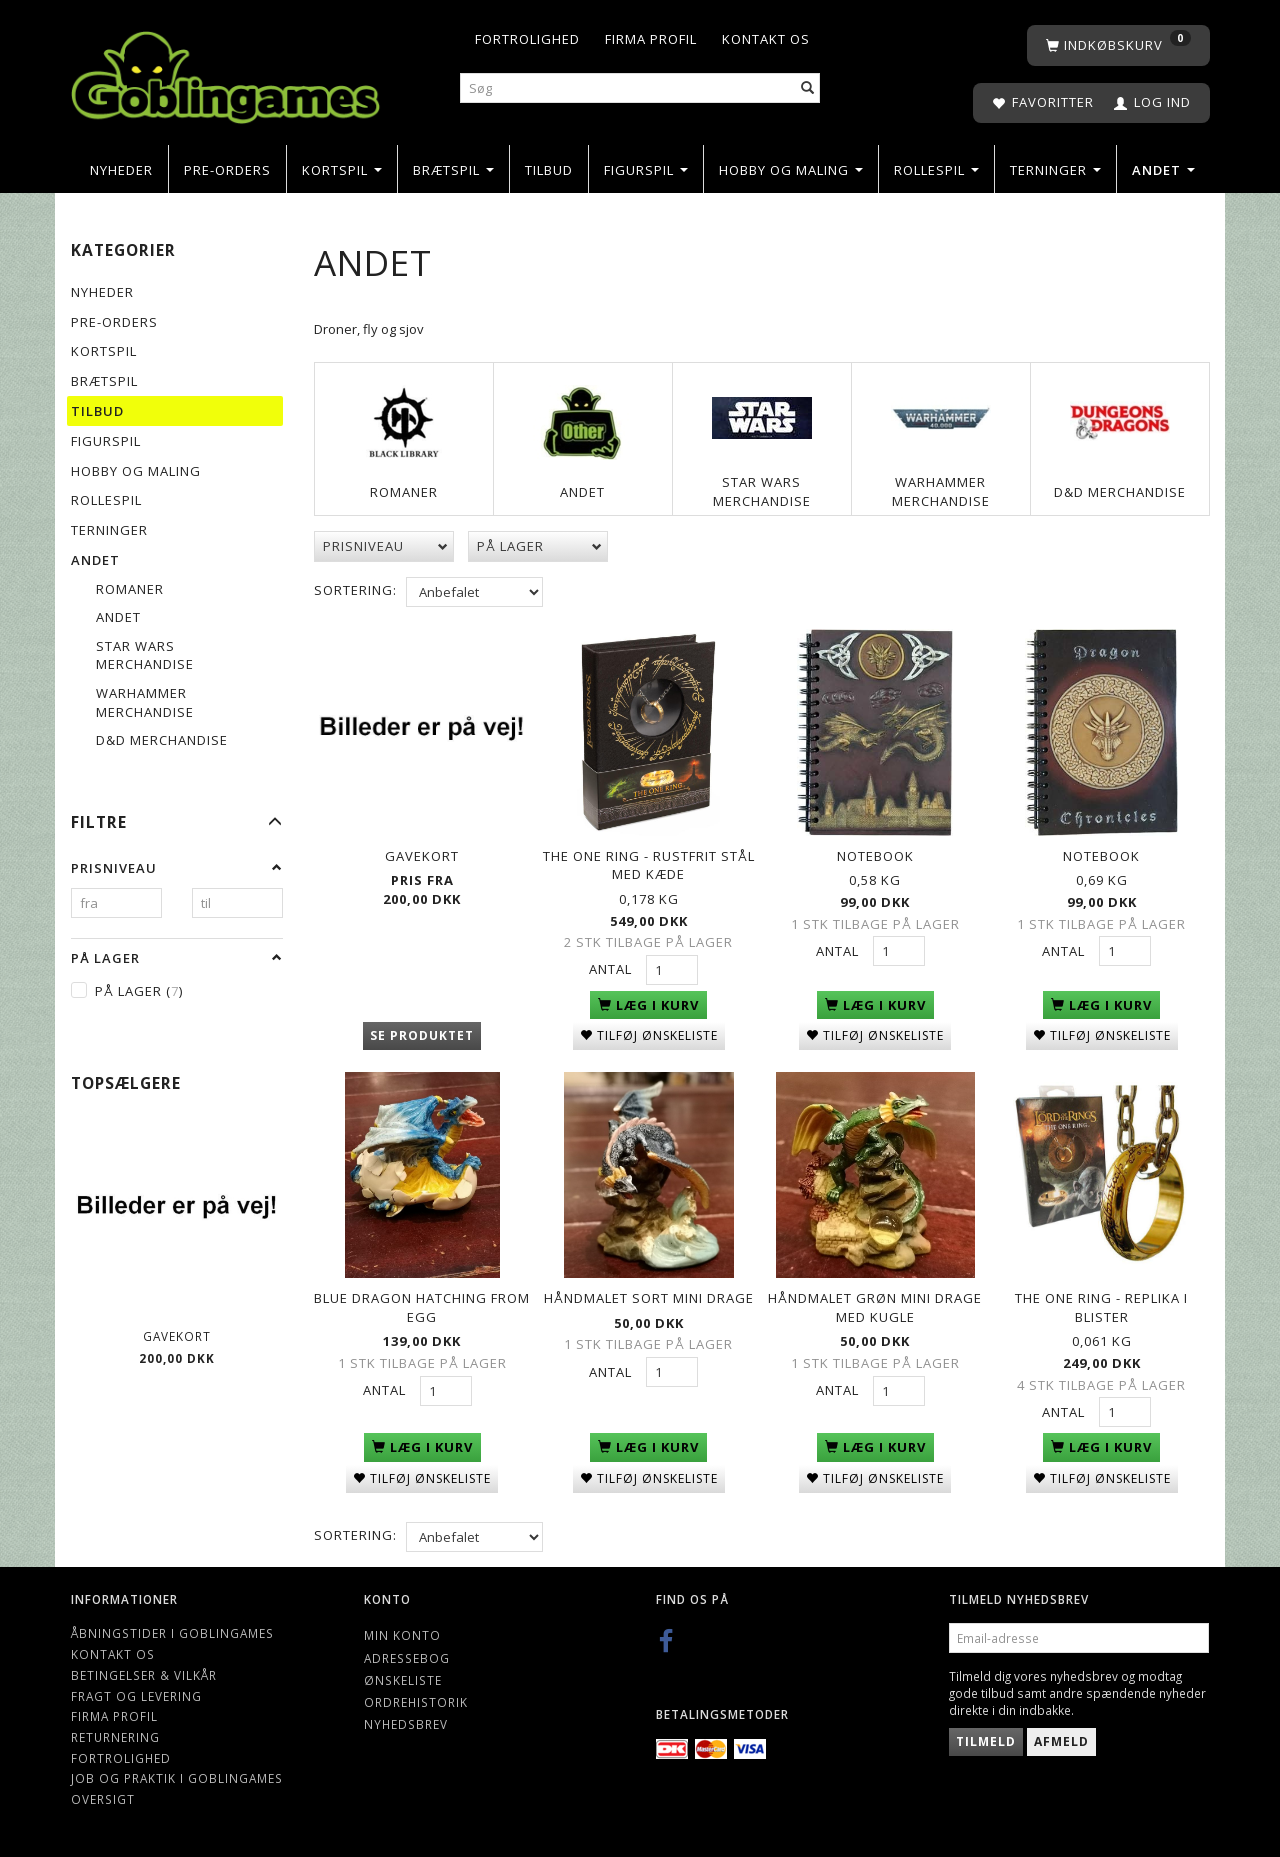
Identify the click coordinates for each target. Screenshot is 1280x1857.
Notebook (875, 854)
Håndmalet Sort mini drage (649, 1292)
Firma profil (651, 39)
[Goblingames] (225, 72)
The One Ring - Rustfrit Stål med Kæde (649, 863)
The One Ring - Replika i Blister (1101, 1301)
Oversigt (103, 1792)
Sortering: (355, 590)
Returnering (115, 1730)
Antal (612, 967)
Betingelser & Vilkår (144, 1668)
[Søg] (808, 88)
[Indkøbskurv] (1118, 45)
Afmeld (1061, 1734)
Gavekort (177, 1336)
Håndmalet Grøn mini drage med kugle (875, 1301)
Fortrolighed (527, 39)
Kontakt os (766, 39)
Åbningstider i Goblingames (172, 1627)
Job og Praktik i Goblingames (177, 1772)
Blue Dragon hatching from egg (422, 1301)
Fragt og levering (136, 1689)
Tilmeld (986, 1734)
